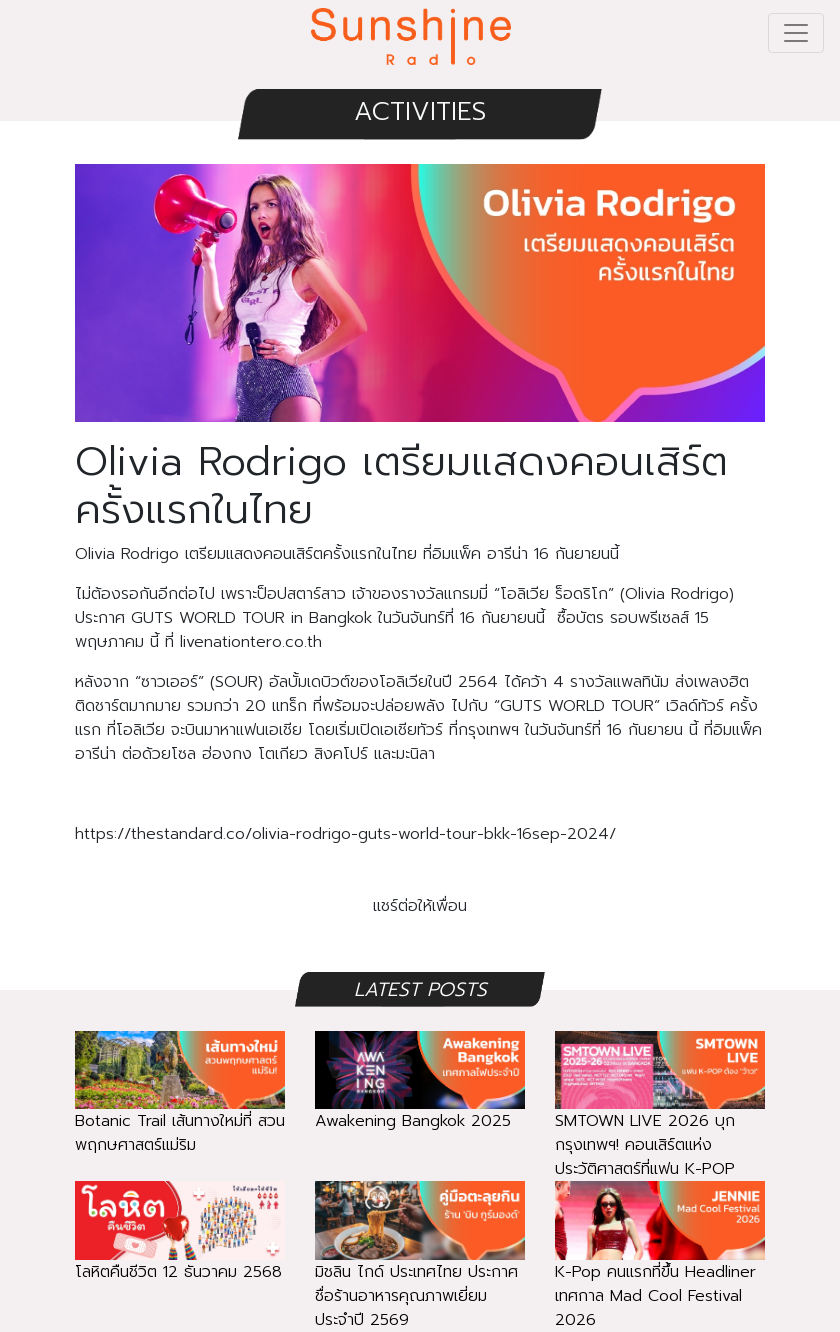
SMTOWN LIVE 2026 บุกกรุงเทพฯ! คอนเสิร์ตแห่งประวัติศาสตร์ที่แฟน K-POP (660, 1119)
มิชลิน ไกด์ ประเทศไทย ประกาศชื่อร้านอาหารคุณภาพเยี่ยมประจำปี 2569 (420, 1270)
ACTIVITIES (420, 111)
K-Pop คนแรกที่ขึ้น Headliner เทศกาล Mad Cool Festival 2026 (660, 1270)
